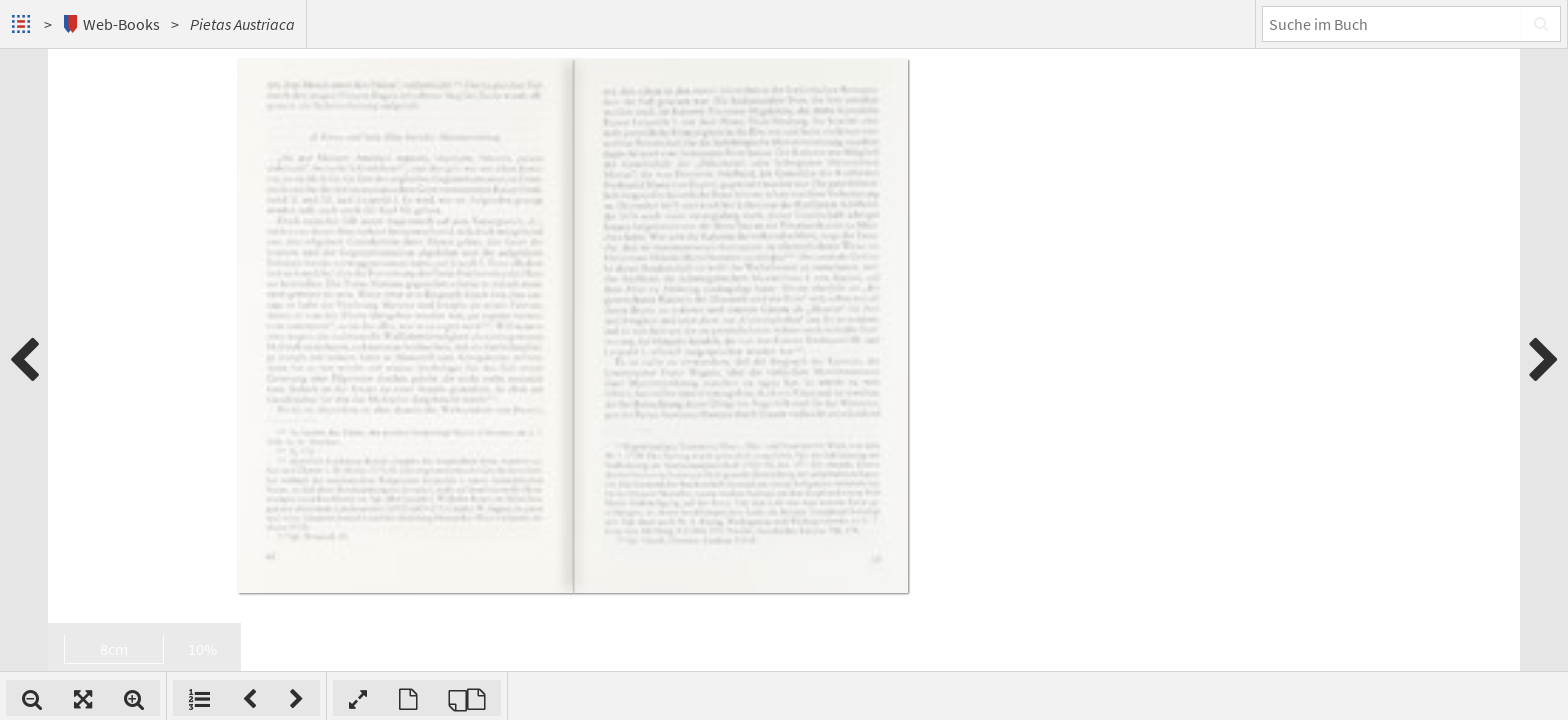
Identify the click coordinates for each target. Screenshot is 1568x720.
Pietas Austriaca (242, 24)
